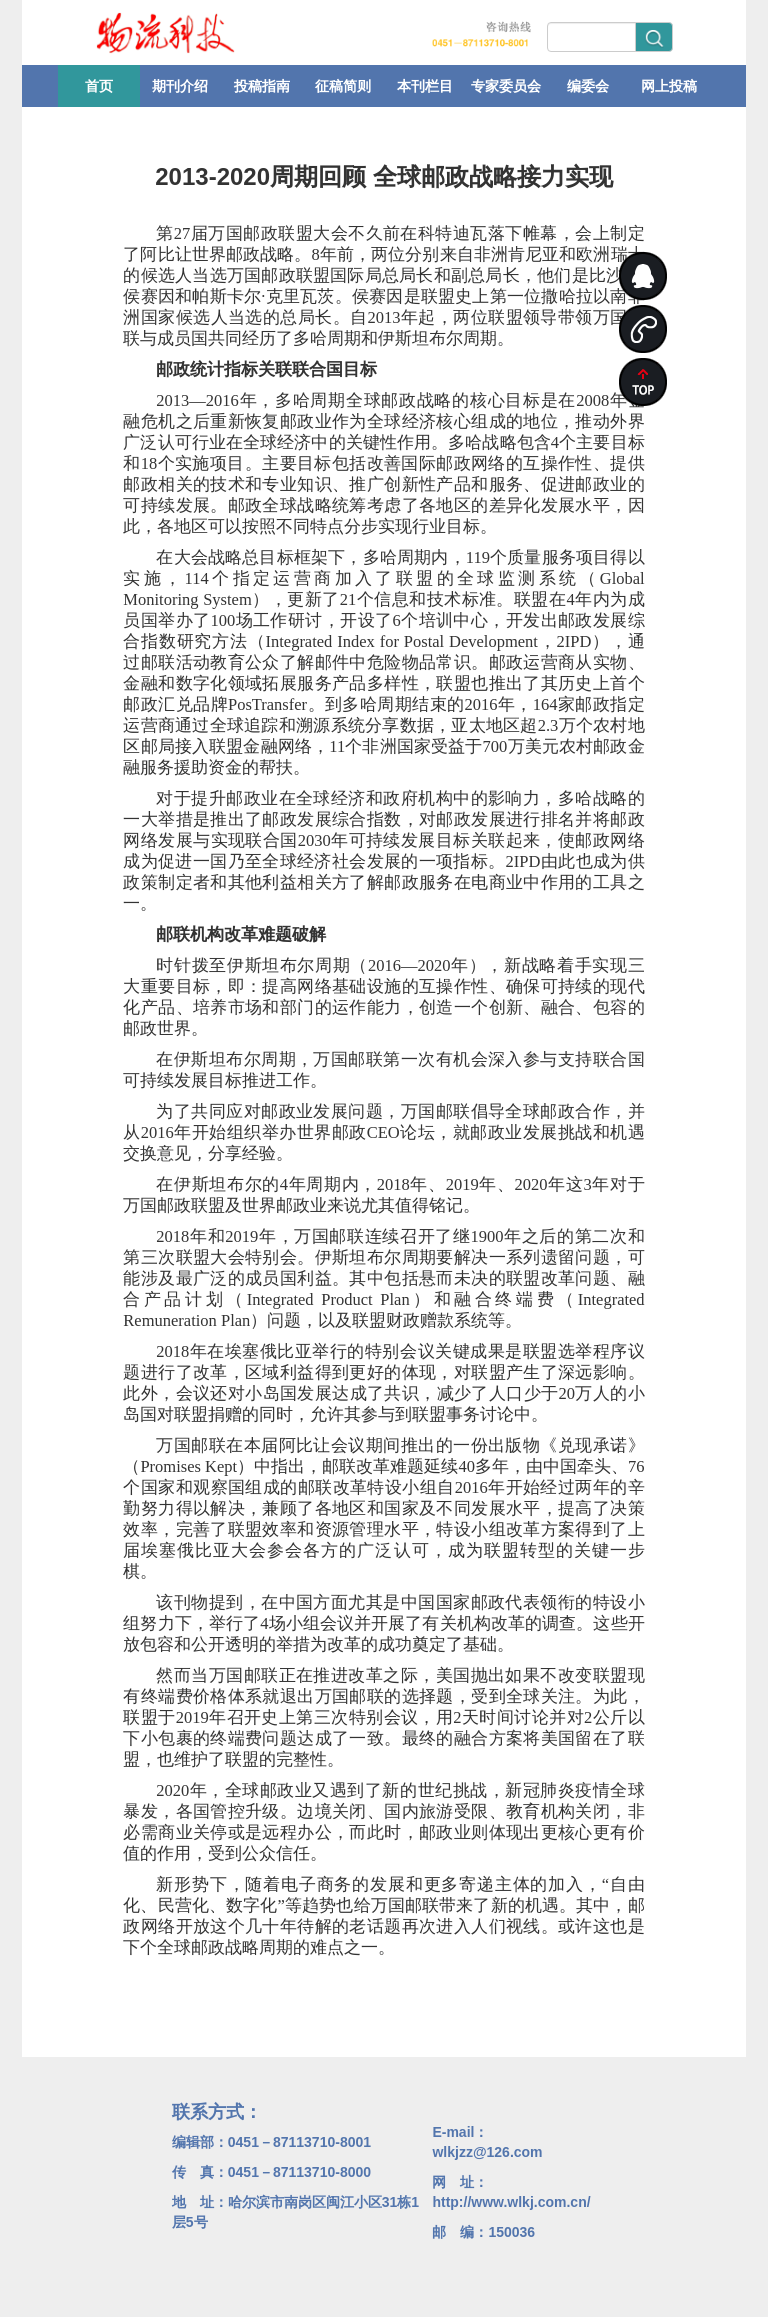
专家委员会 (506, 86)
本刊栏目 (425, 86)
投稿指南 (262, 86)
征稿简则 (343, 86)
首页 (99, 86)
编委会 (588, 86)
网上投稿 (669, 86)
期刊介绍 (180, 86)
